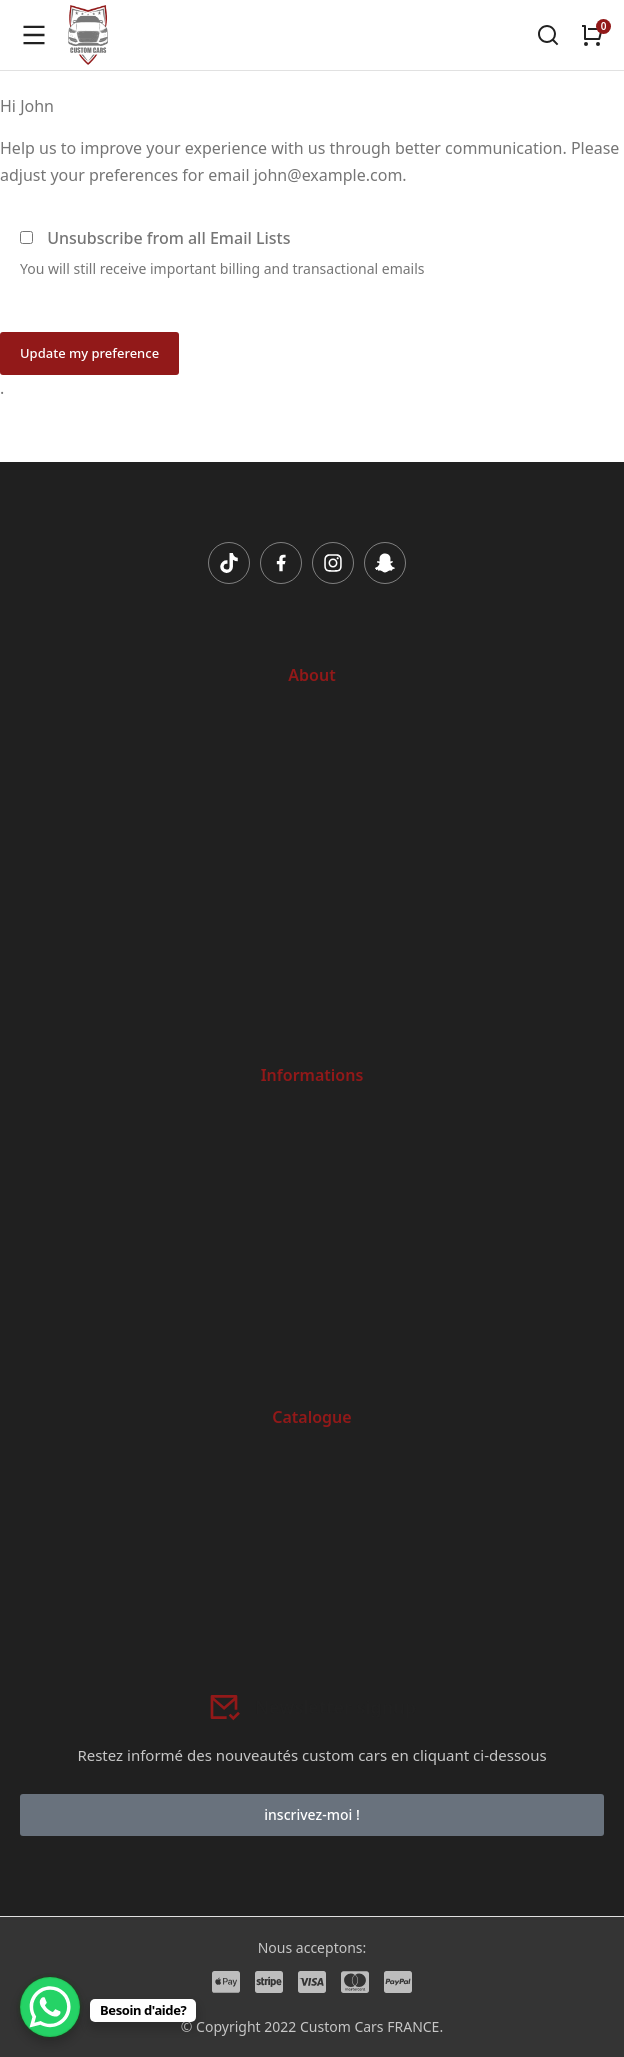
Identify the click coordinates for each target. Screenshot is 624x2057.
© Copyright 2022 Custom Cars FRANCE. (312, 2026)
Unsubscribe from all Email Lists (168, 238)
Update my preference (89, 353)
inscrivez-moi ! (311, 1814)
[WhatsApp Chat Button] (50, 2007)
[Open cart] (592, 35)
